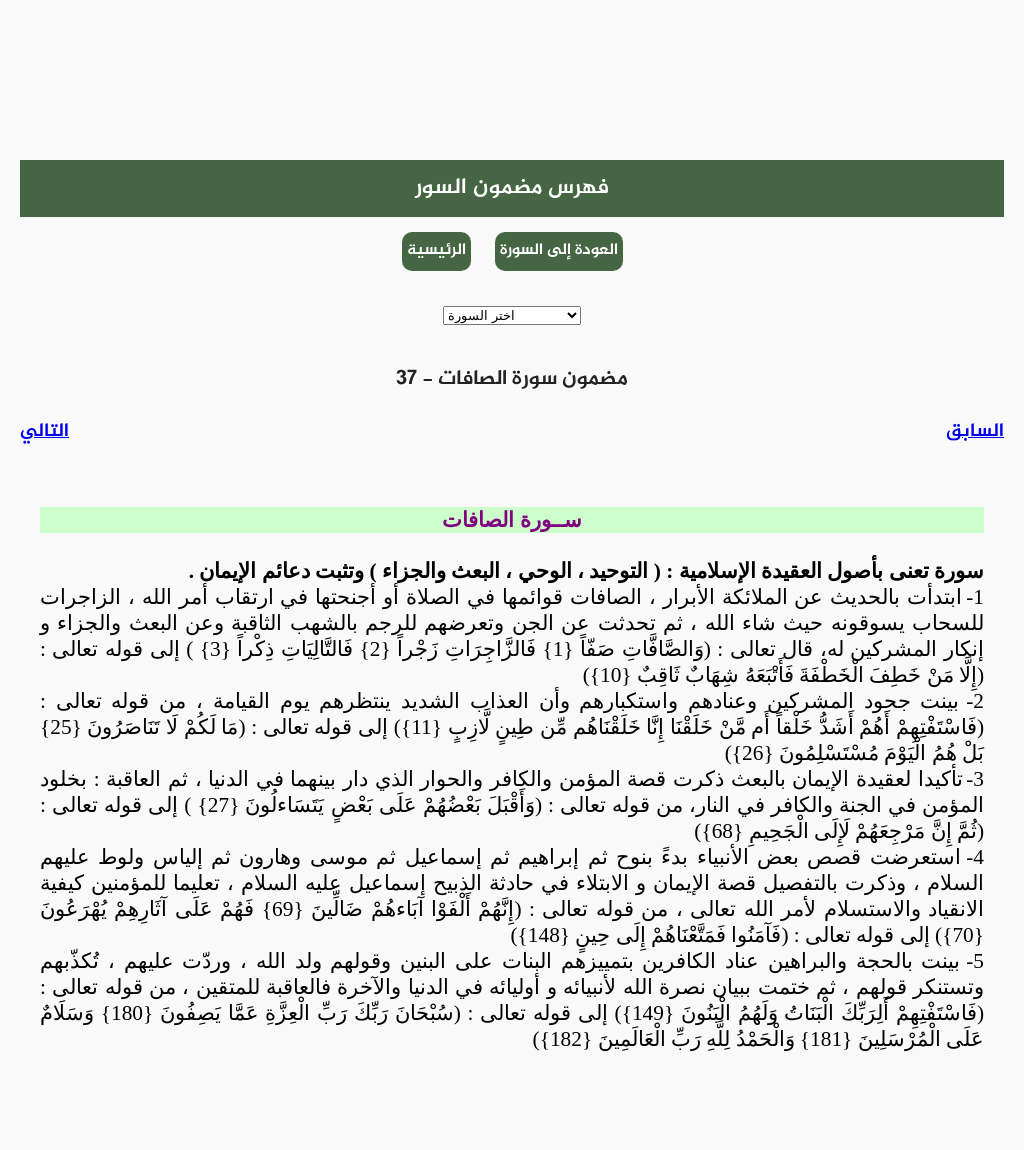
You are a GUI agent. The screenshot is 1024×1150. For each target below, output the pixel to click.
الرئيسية (436, 250)
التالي (44, 431)
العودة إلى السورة (559, 250)
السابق (975, 431)
